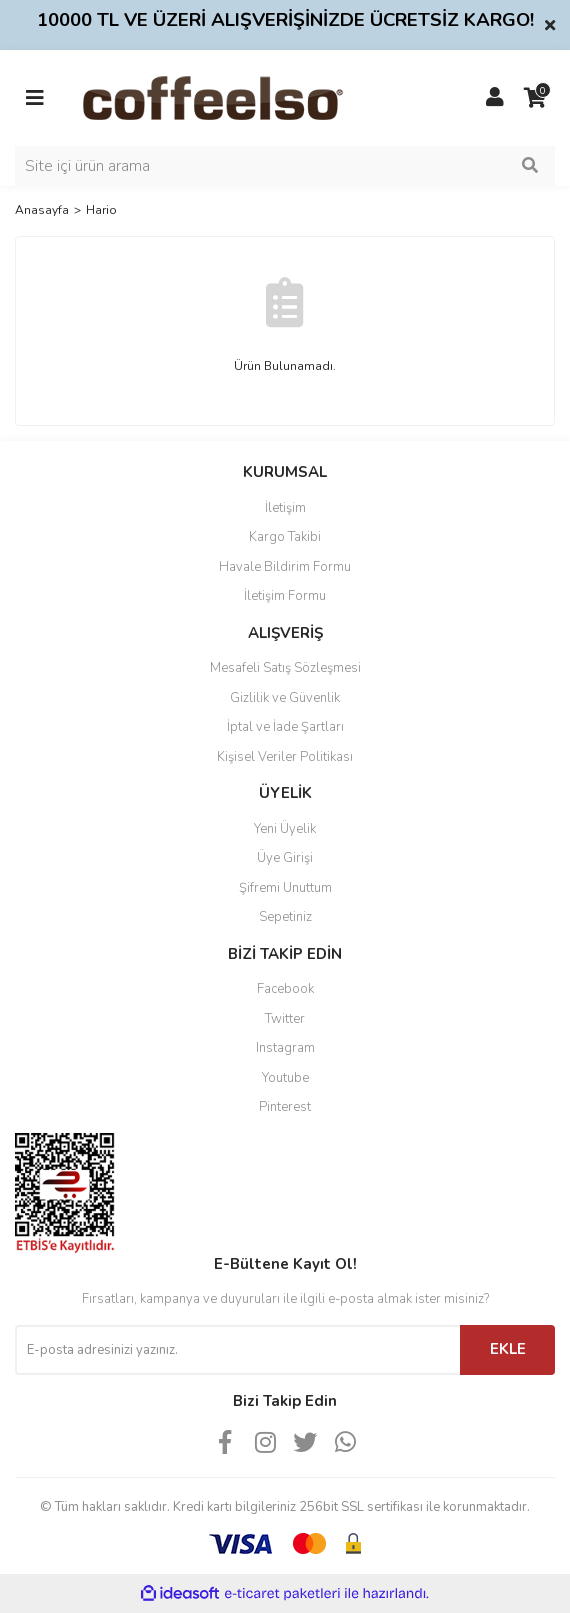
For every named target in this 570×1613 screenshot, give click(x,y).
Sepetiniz (285, 917)
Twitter (285, 1019)
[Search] (285, 166)
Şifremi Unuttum (285, 888)
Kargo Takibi (285, 537)
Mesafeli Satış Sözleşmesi (285, 668)
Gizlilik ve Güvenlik (285, 698)
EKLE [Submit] (508, 1349)
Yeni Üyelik (285, 829)
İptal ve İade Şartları (285, 727)
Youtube (285, 1078)
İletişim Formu (285, 596)
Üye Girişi (285, 858)
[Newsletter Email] (237, 1350)
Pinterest (285, 1107)
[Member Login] (495, 98)
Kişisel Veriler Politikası (285, 757)
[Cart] (535, 98)
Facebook (285, 989)
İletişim (285, 508)
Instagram (285, 1048)
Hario (101, 210)
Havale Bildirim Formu (285, 567)
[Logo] (244, 97)
